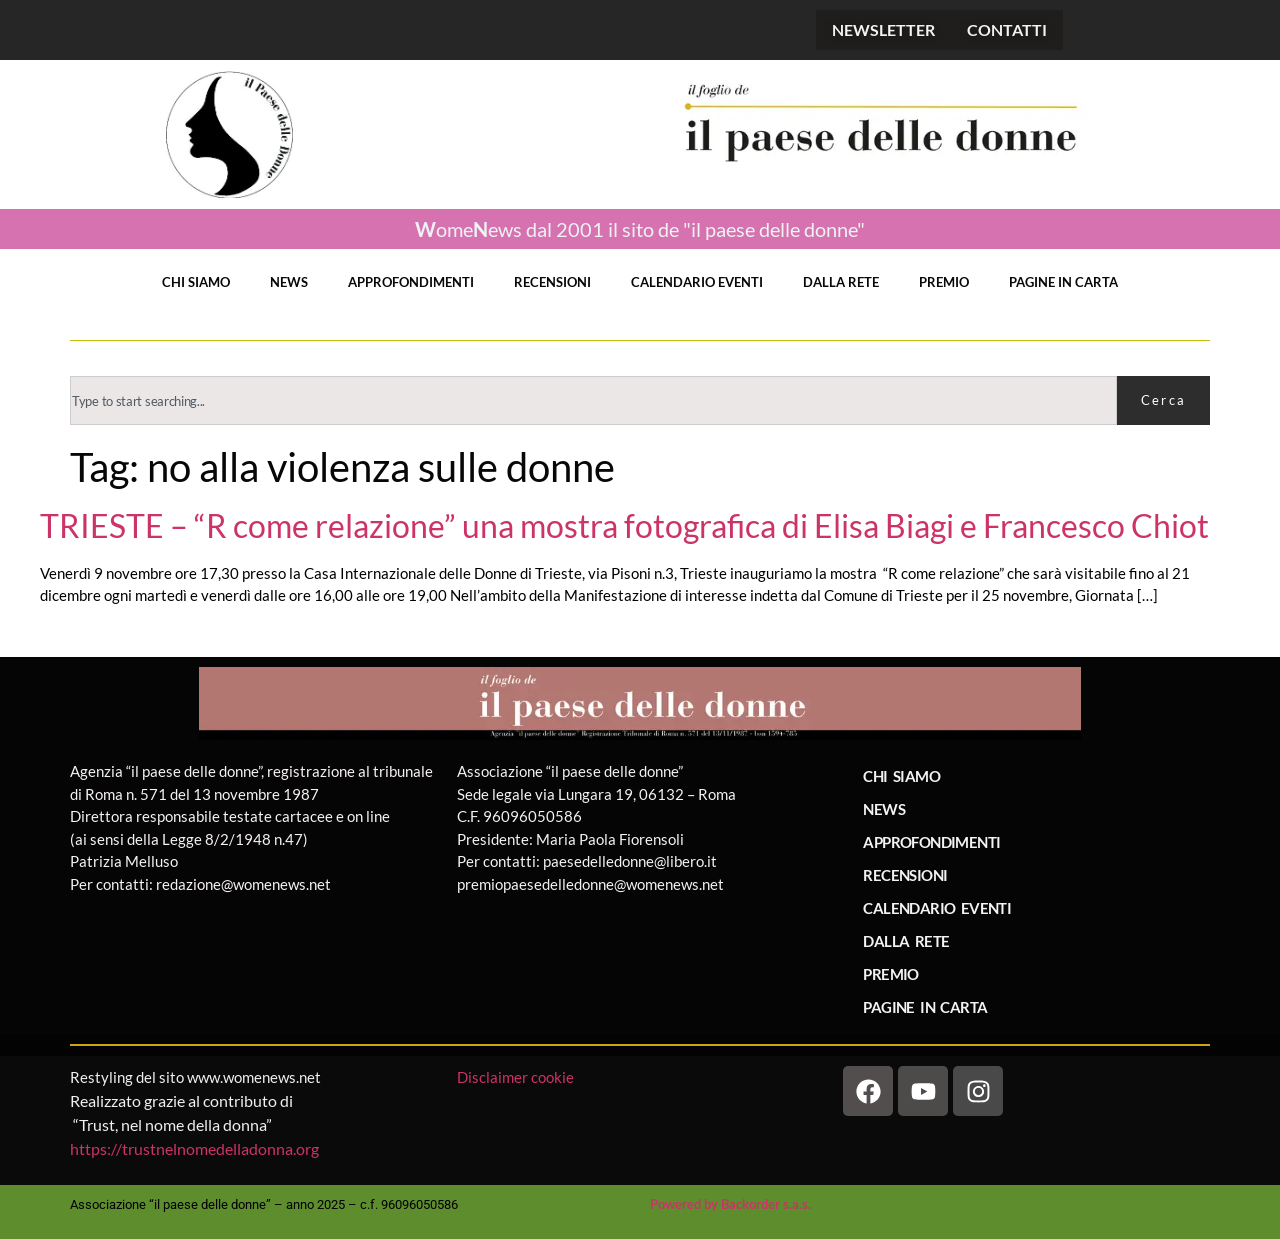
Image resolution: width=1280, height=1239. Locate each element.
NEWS (289, 282)
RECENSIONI (552, 282)
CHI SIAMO (196, 282)
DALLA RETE (841, 282)
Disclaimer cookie (517, 1077)
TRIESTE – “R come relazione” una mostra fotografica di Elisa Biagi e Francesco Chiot (624, 526)
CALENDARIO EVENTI (697, 282)
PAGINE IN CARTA (1063, 282)
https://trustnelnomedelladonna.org (194, 1148)
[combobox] (593, 400)
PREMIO (944, 282)
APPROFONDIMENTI (411, 282)
